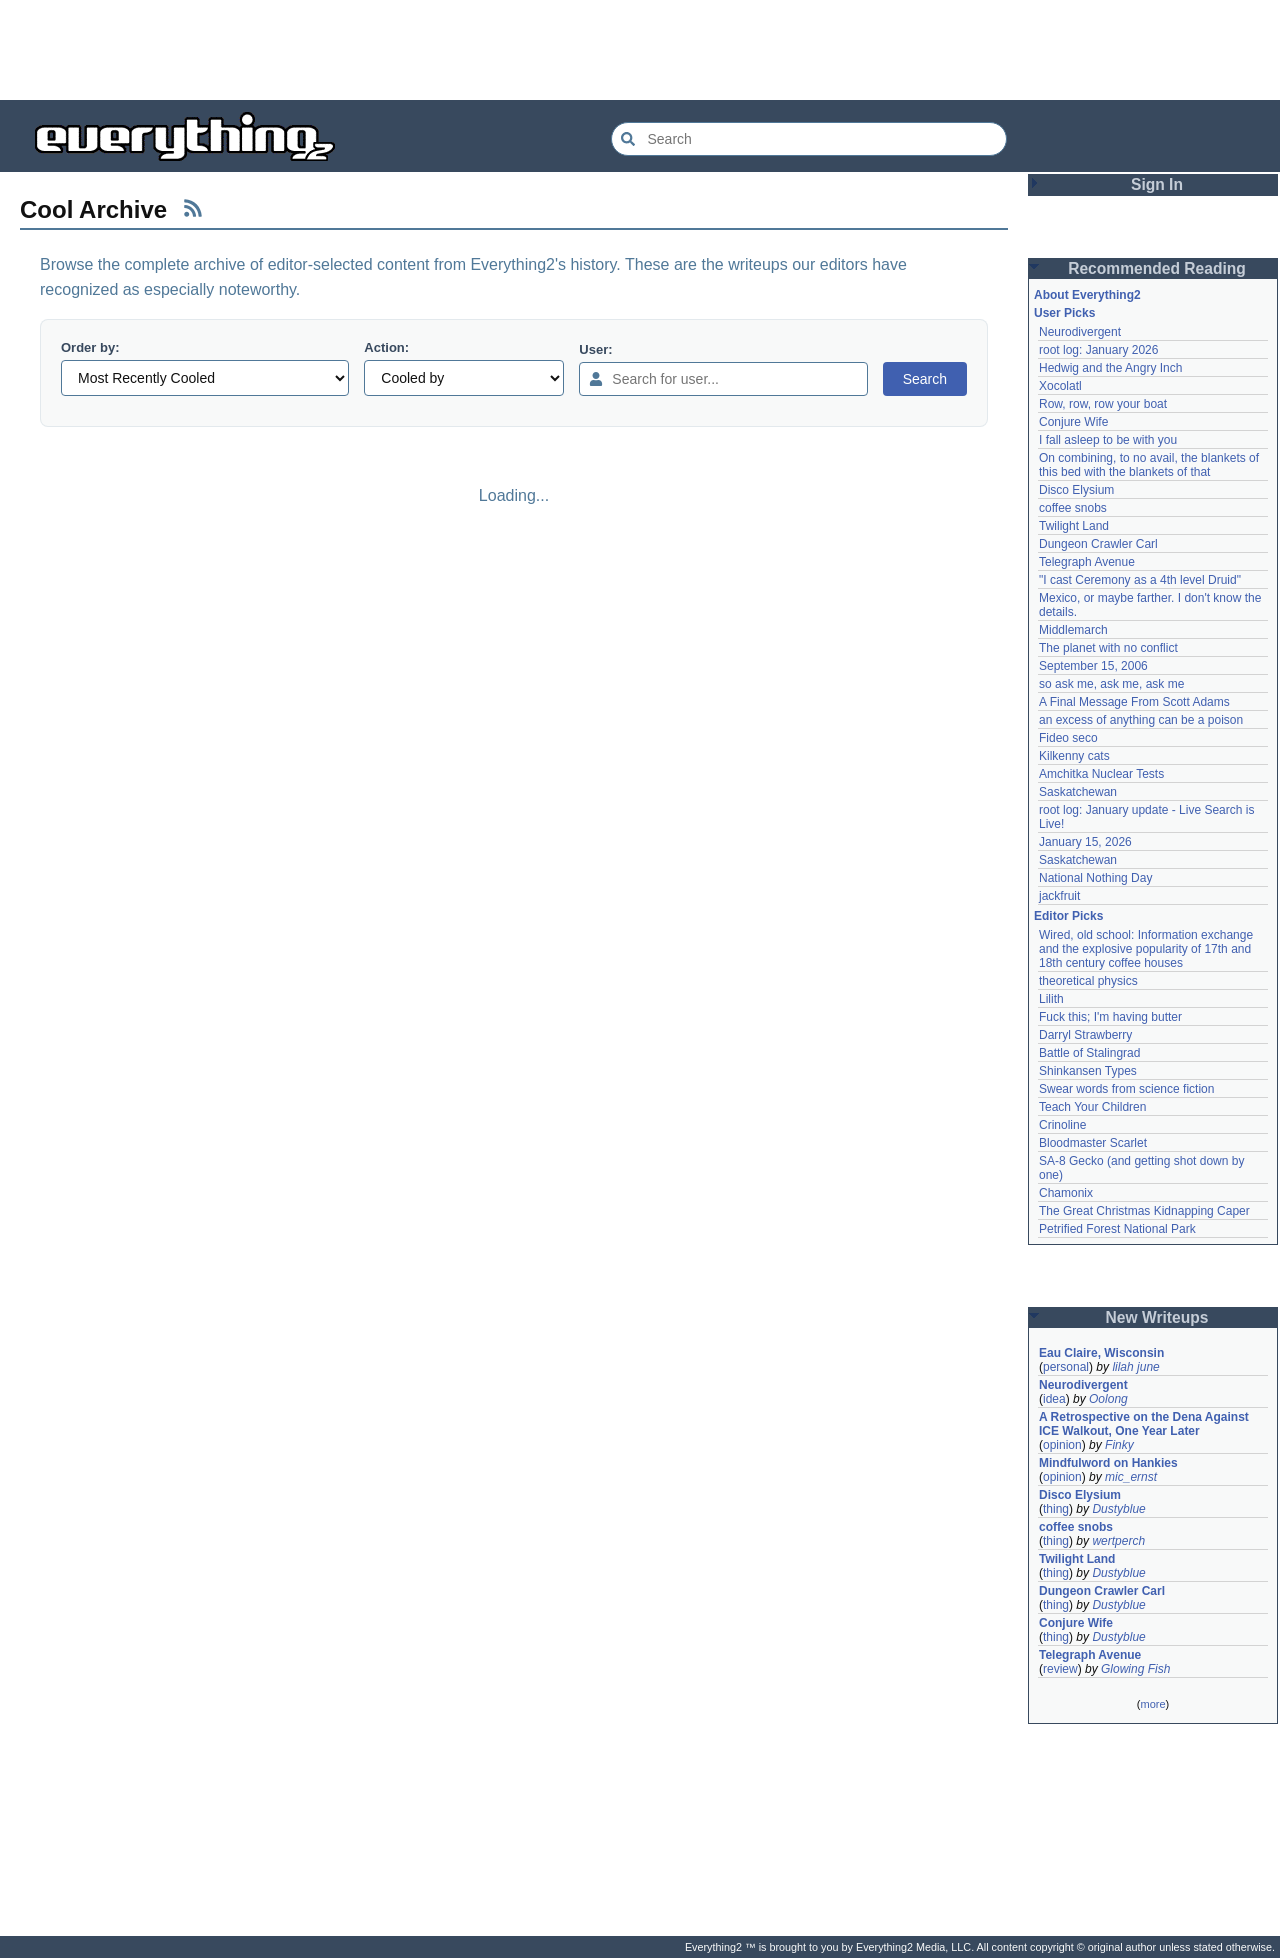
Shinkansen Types (1088, 1071)
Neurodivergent (1080, 332)
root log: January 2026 (1098, 350)
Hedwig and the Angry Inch (1110, 368)
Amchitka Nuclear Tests (1101, 774)
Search (925, 379)
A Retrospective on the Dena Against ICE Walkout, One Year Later (1144, 1424)
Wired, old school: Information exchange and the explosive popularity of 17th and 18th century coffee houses (1146, 949)
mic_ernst (1131, 1477)
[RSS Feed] (193, 208)
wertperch (1118, 1541)
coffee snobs (1073, 508)
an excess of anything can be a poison (1141, 720)
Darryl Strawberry (1085, 1035)
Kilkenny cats (1074, 756)
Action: (386, 347)
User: (595, 349)
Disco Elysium (1076, 490)
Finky (1119, 1445)
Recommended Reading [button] (1157, 268)
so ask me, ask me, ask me (1111, 684)
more (1152, 1704)
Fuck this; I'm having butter (1110, 1017)
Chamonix (1066, 1193)
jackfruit (1059, 896)
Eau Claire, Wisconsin (1101, 1353)
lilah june (1135, 1367)
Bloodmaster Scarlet (1093, 1143)
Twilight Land (1074, 526)
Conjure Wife (1073, 422)
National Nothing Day (1095, 878)
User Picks (1064, 313)
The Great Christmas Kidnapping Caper (1144, 1211)
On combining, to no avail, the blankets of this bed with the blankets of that (1149, 465)
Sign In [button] (1157, 184)
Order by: (90, 347)
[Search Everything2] (809, 139)
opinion (1062, 1445)
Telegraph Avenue (1087, 562)
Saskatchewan (1078, 792)
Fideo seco (1068, 738)
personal (1066, 1367)
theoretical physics (1088, 981)
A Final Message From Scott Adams (1134, 702)
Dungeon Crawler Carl (1098, 544)
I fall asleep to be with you (1108, 440)
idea (1054, 1399)
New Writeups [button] (1157, 1317)
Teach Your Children (1092, 1107)
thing (1056, 1509)
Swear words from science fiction (1126, 1089)
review (1060, 1669)
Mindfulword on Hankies (1108, 1463)
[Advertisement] (640, 50)
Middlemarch (1073, 630)
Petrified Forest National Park (1117, 1229)
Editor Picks (1068, 916)
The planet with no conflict (1108, 648)
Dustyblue (1118, 1509)
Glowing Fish (1135, 1669)
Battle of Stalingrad (1089, 1053)
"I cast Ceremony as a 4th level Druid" (1140, 580)
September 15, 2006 (1093, 666)
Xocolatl (1060, 386)
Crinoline (1062, 1125)
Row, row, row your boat (1103, 404)
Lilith (1051, 999)
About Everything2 (1087, 295)
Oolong (1108, 1399)
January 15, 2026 (1085, 842)
